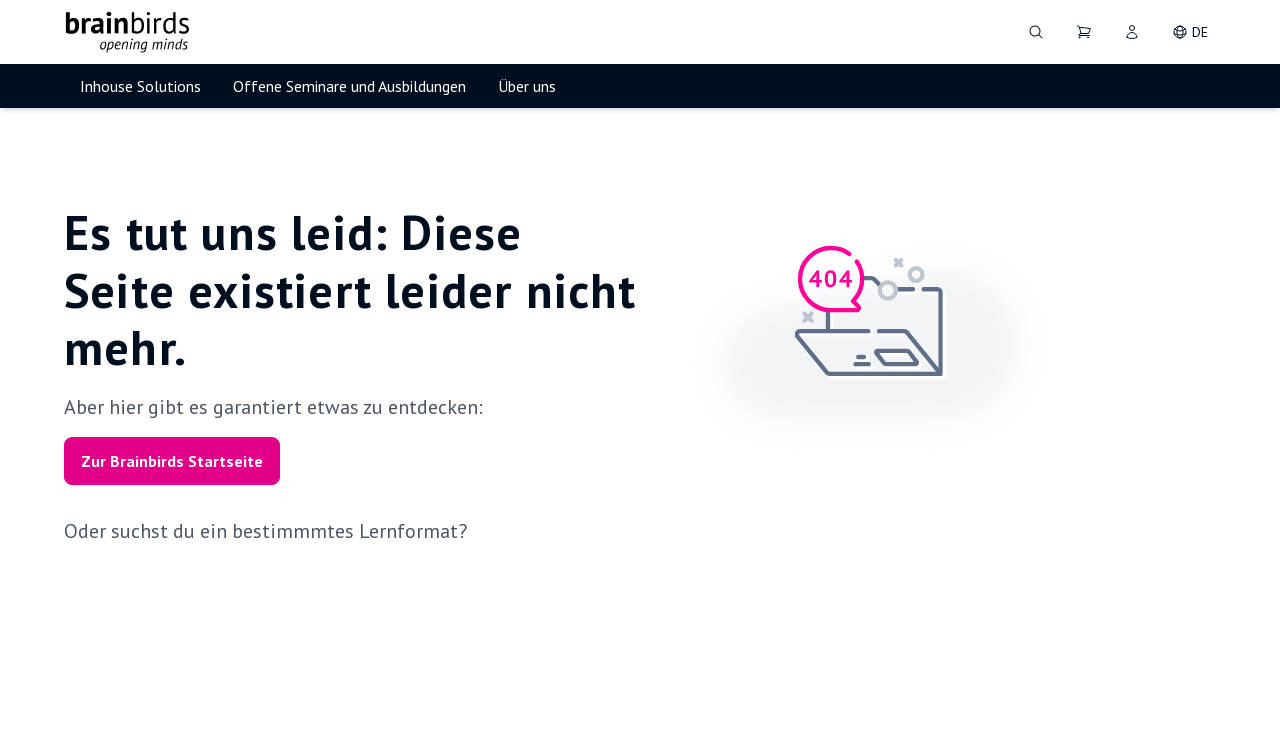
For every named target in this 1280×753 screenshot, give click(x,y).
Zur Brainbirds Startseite (172, 461)
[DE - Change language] (1190, 32)
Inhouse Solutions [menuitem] (140, 86)
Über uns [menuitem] (527, 86)
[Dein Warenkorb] (1084, 32)
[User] (1132, 32)
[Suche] (1036, 32)
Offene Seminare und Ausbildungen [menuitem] (349, 86)
